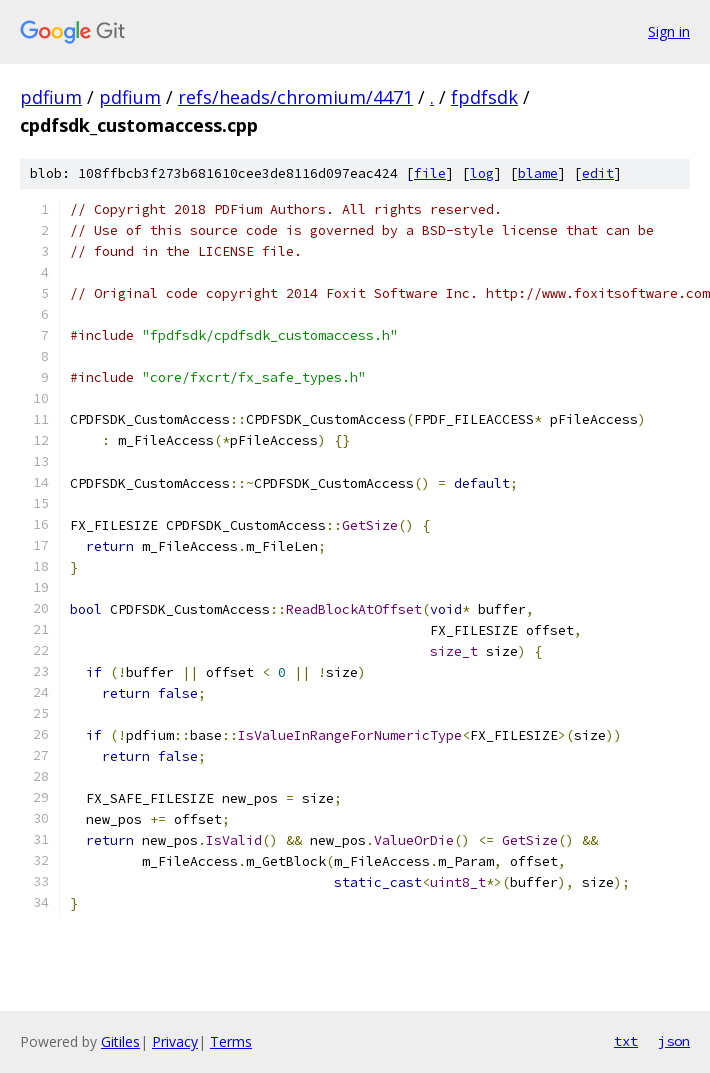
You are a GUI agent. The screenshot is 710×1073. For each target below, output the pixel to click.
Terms (231, 1041)
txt (626, 1041)
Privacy (175, 1041)
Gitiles (120, 1041)
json (674, 1041)
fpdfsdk (484, 97)
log (482, 173)
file (430, 173)
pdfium (51, 97)
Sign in (669, 31)
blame (538, 173)
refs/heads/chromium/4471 (295, 97)
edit (598, 173)
